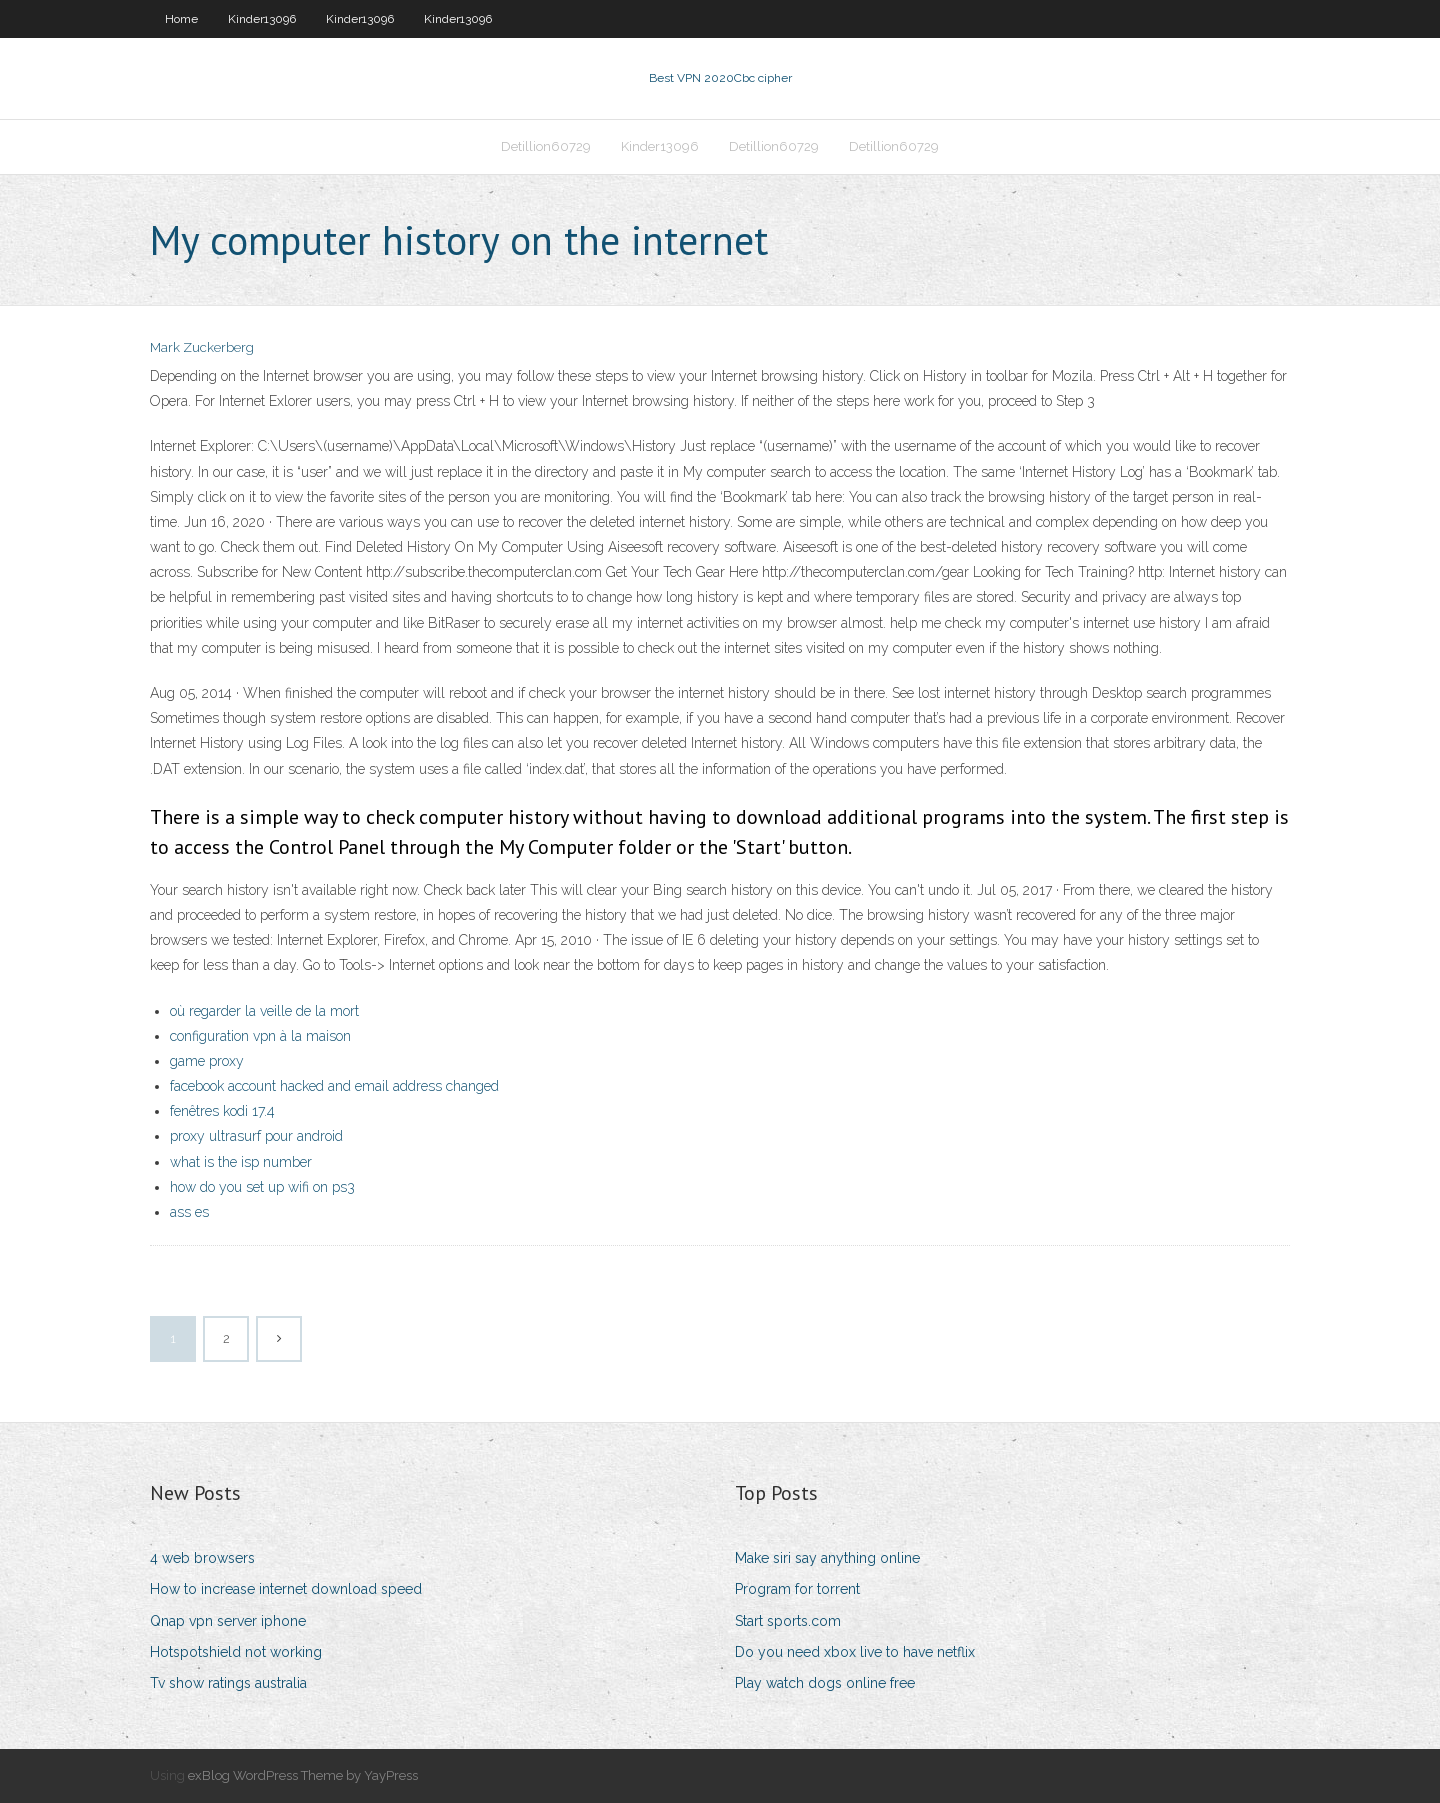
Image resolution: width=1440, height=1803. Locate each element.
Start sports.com (788, 1621)
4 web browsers (202, 1558)
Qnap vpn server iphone (228, 1621)
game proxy (207, 1061)
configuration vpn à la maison (260, 1036)
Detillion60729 (546, 146)
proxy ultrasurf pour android (256, 1136)
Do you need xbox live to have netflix (855, 1652)
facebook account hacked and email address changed (334, 1086)
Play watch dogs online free (825, 1683)
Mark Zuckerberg (202, 347)
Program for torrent (797, 1589)
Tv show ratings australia (228, 1683)
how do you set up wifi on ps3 (262, 1187)
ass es (189, 1212)
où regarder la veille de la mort (264, 1011)
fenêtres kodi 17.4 (222, 1111)
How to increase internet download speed (286, 1589)
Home (181, 19)
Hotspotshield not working (236, 1652)
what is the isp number (241, 1162)
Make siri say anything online (827, 1558)
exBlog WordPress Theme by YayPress (303, 1775)
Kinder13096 (262, 19)
